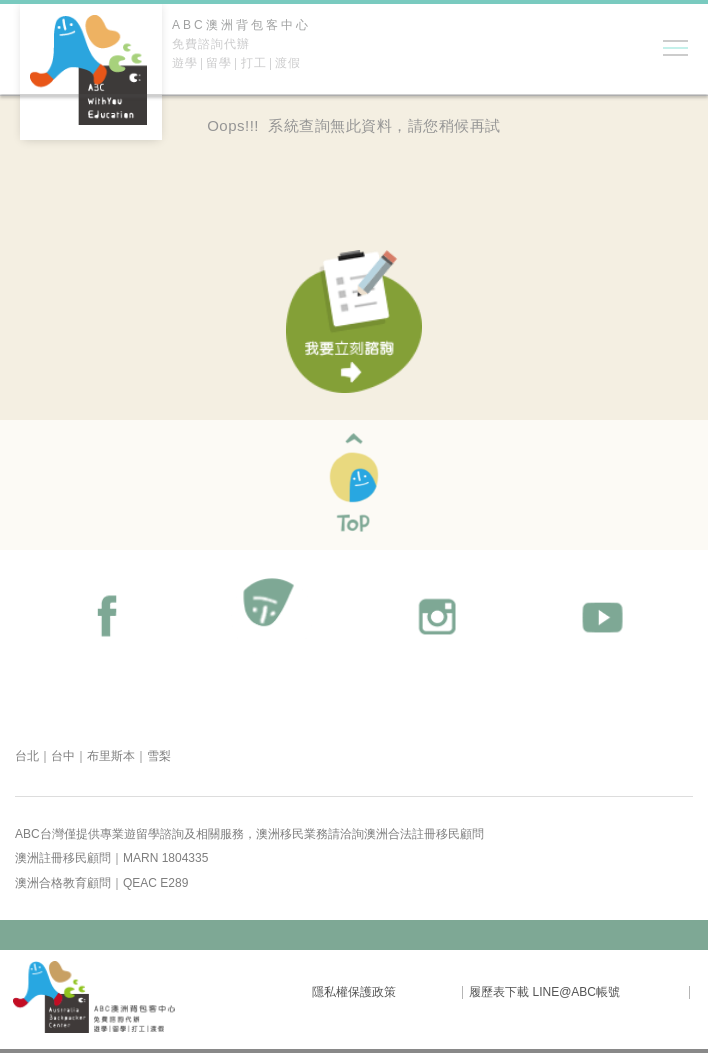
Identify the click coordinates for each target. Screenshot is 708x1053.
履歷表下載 (499, 992)
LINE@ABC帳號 (576, 992)
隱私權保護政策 (354, 992)
